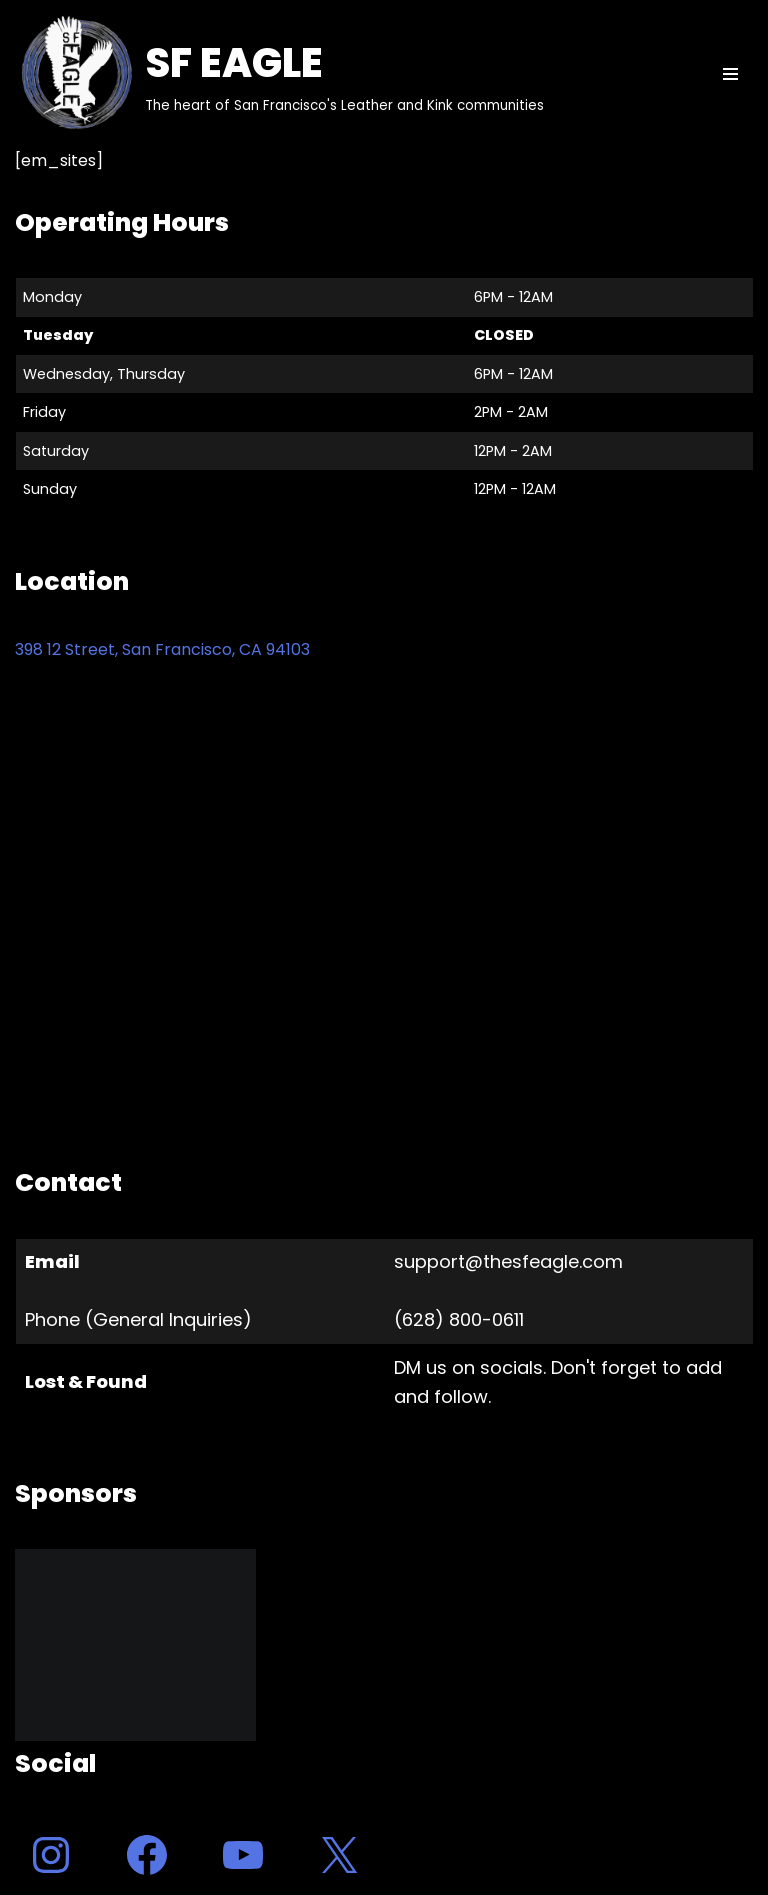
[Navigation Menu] (730, 74)
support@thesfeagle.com (508, 1261)
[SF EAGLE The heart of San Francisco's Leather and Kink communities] (279, 74)
